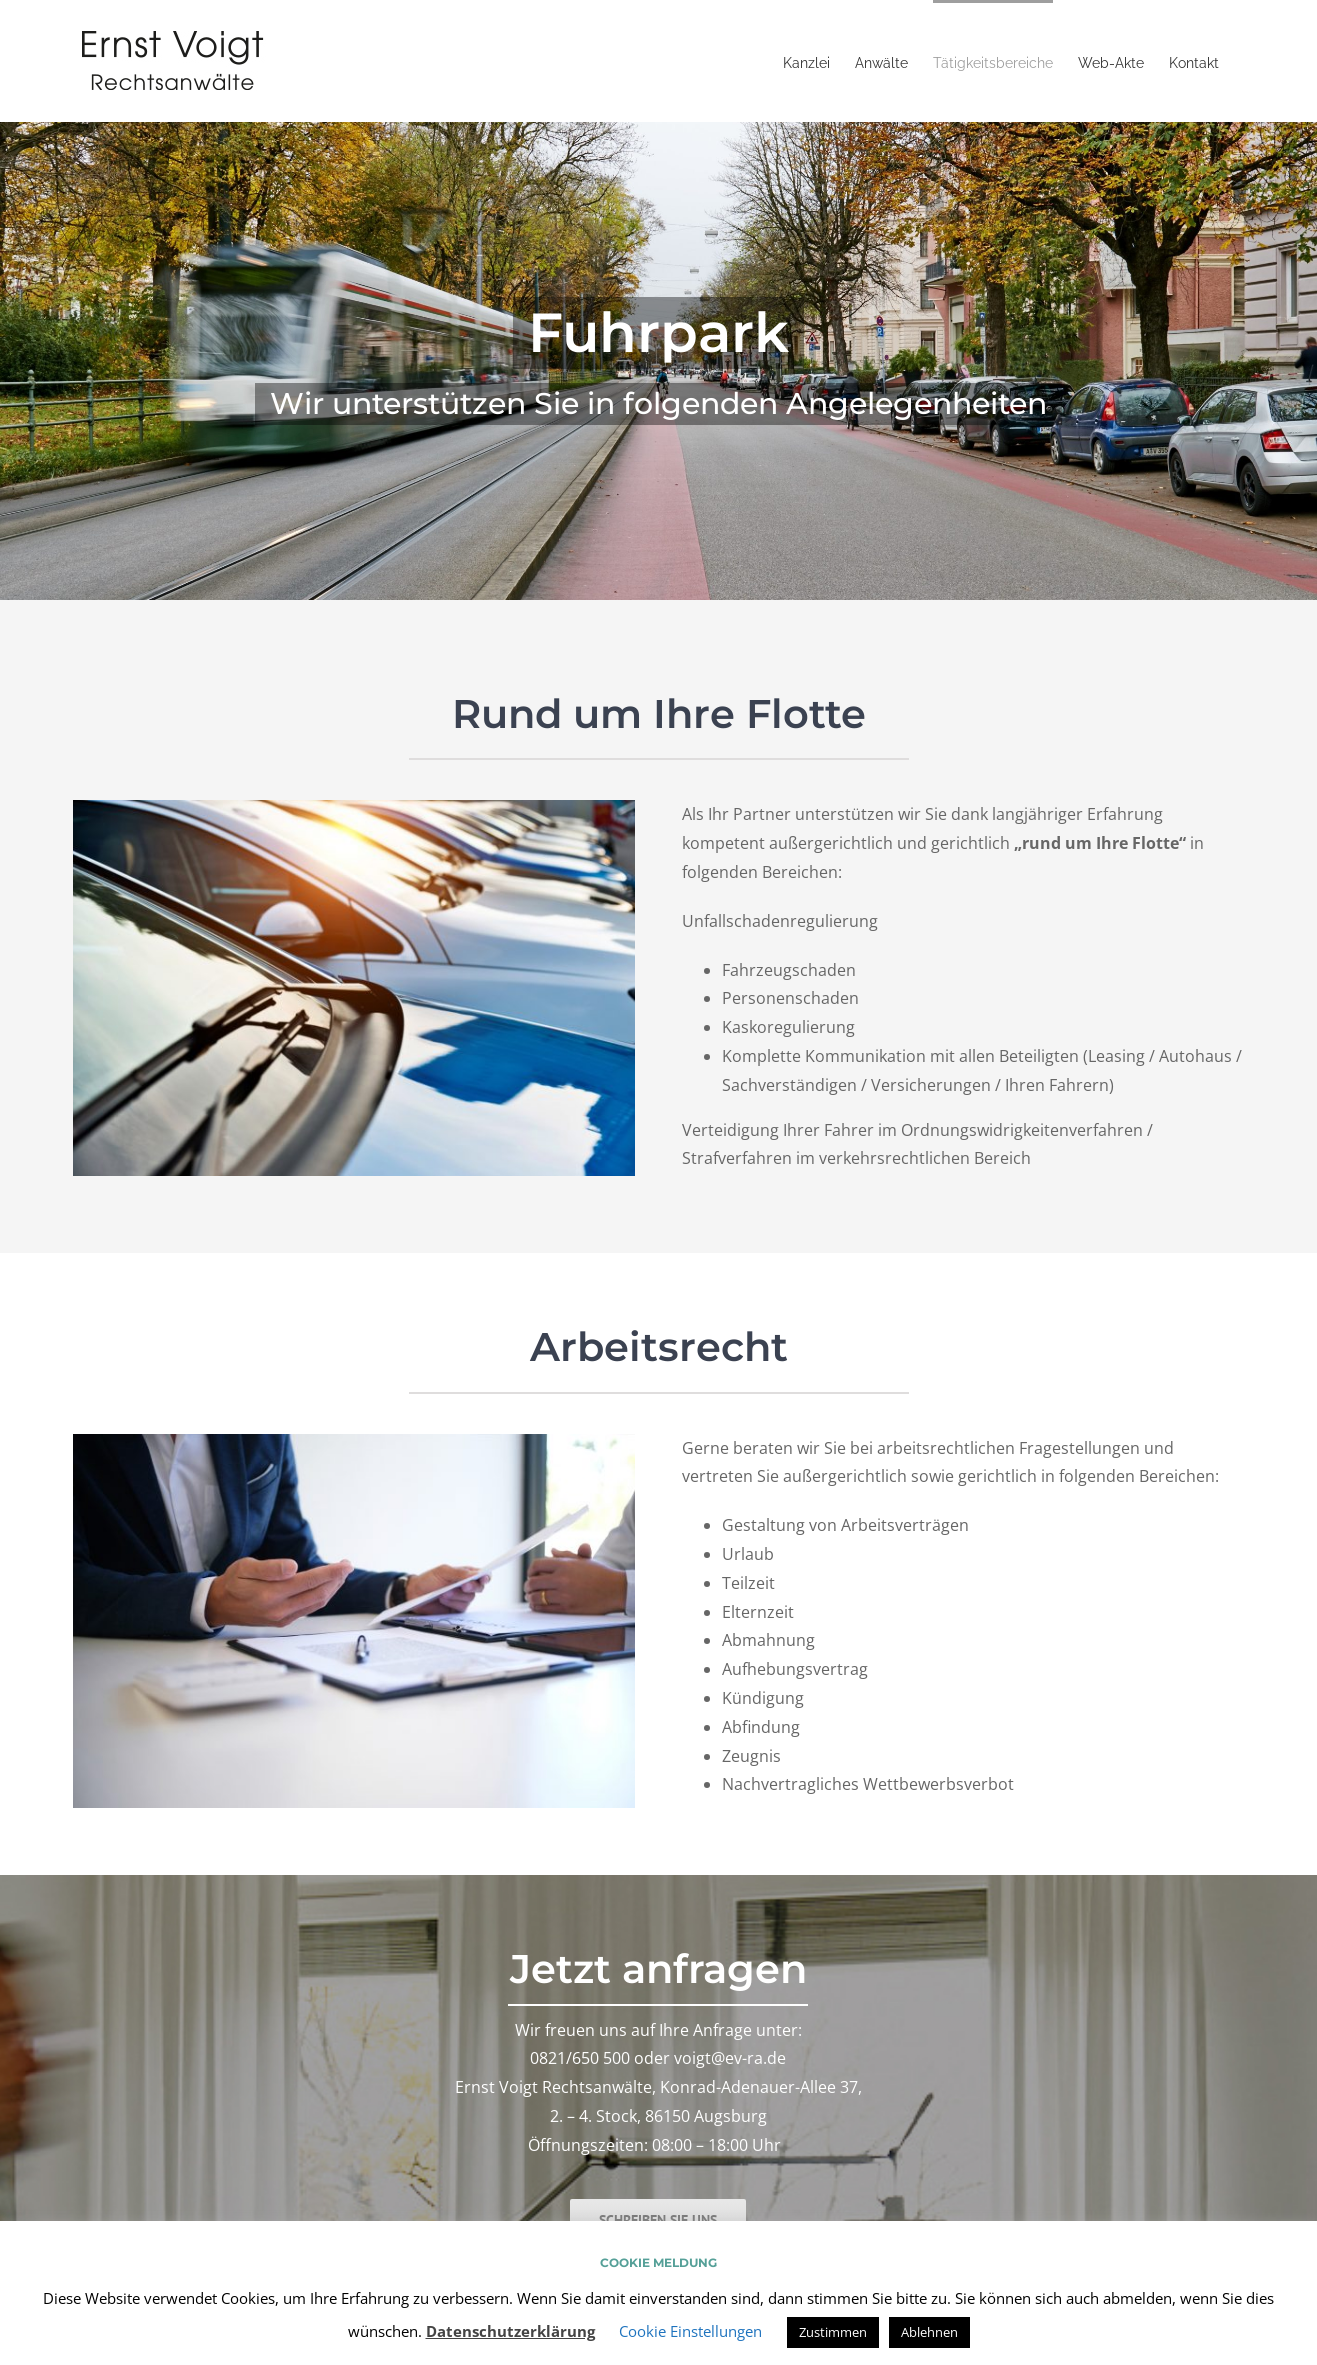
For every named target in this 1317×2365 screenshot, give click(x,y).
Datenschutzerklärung (510, 2331)
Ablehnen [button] (929, 2332)
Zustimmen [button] (833, 2332)
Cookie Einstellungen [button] (690, 2331)
